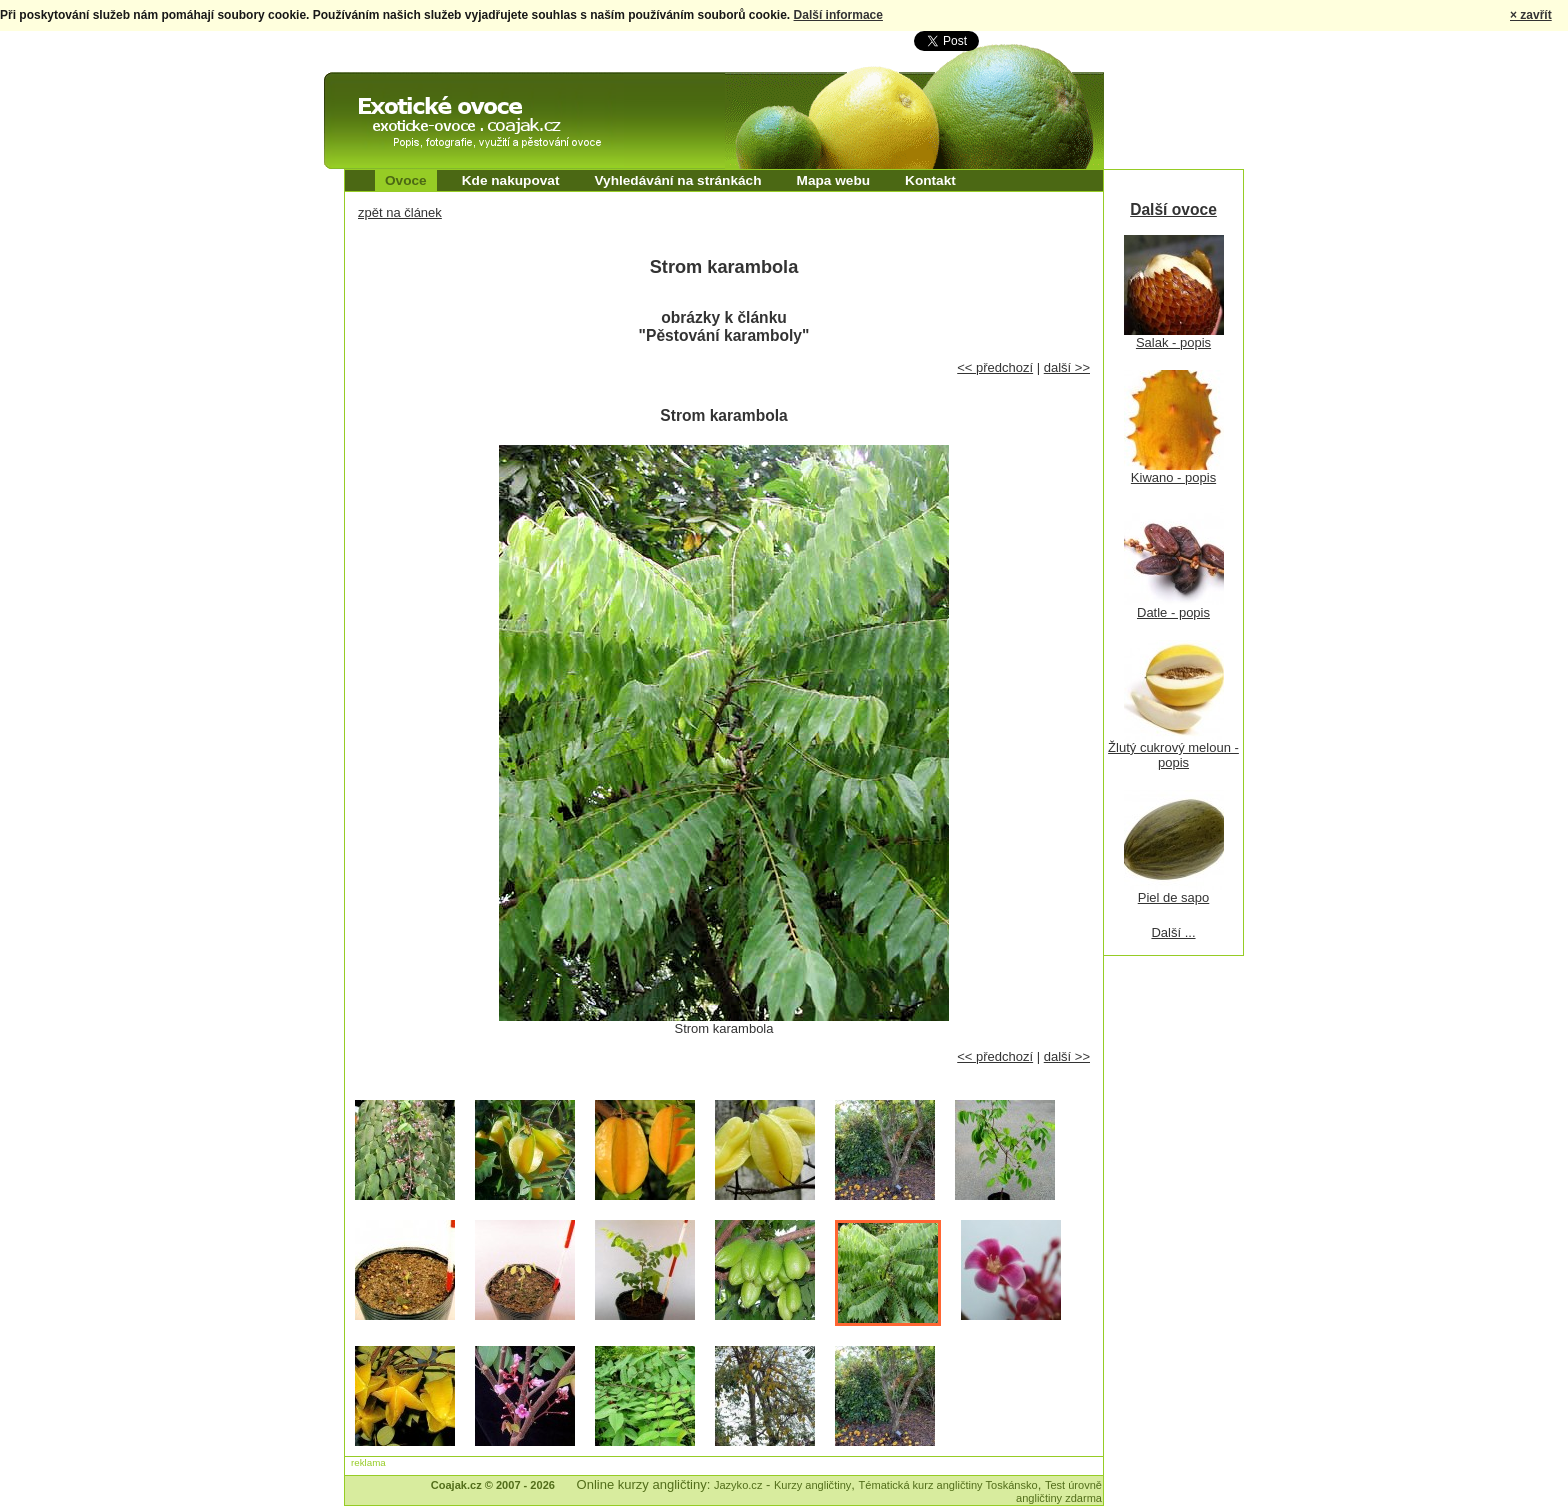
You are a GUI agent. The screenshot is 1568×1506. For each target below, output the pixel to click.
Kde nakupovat (511, 180)
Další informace (838, 15)
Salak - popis (1173, 342)
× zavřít (1531, 15)
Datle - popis (1173, 612)
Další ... (1173, 932)
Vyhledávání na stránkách (677, 180)
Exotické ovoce (376, 90)
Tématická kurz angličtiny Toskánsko (948, 1485)
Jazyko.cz (738, 1485)
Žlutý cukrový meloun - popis (1173, 755)
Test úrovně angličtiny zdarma (1059, 1491)
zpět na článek (400, 212)
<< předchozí (995, 367)
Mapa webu (834, 180)
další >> (1067, 367)
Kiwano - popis (1173, 477)
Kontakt (930, 180)
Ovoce (406, 180)
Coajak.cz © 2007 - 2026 (493, 1485)
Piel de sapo (1174, 897)
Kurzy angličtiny (812, 1485)
